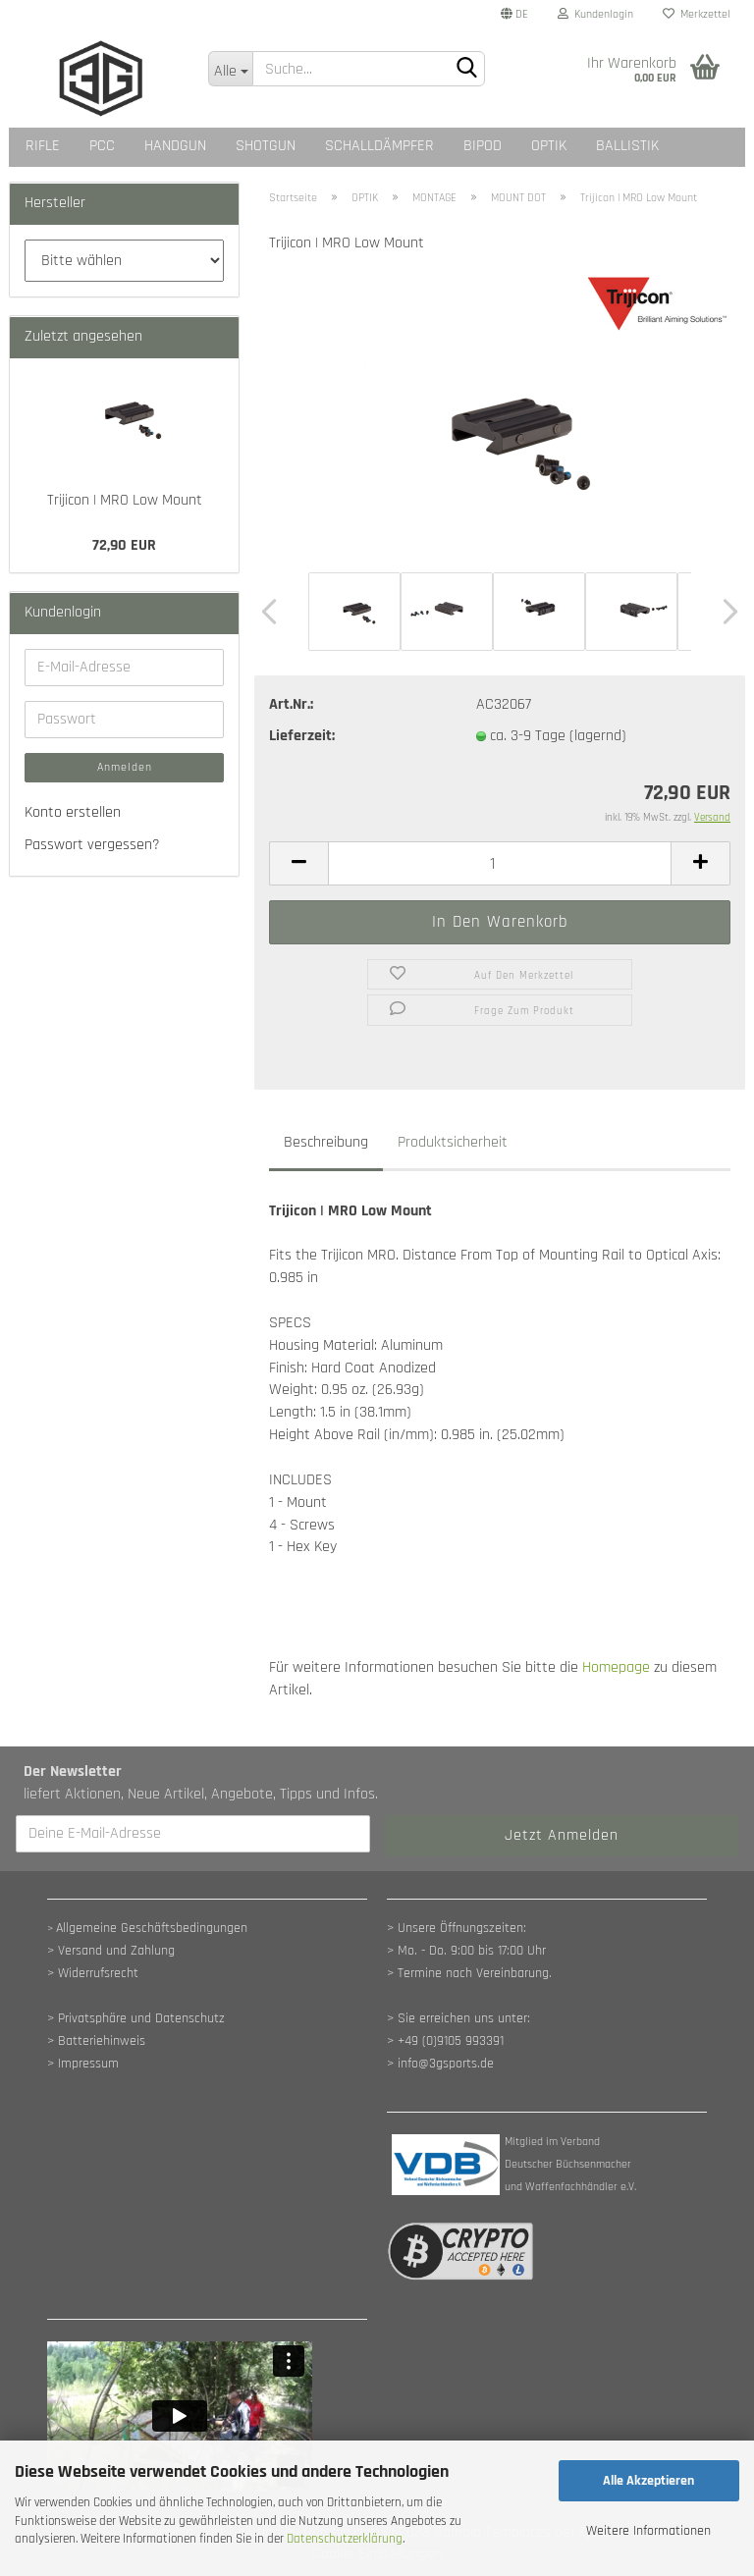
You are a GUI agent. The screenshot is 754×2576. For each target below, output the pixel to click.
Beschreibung (326, 1142)
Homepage (616, 1667)
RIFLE (43, 145)
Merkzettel (696, 14)
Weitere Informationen (648, 2531)
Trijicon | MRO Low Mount (124, 500)
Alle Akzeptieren (648, 2481)
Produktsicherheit (453, 1142)
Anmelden (124, 767)
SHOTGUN (266, 145)
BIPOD (482, 145)
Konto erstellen (73, 812)
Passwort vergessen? (92, 844)
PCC (102, 145)
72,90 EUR (124, 545)
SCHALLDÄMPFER (379, 145)
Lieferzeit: (302, 735)
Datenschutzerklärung (345, 2539)
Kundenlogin (595, 14)
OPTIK (548, 145)
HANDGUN (175, 145)
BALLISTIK (627, 145)
